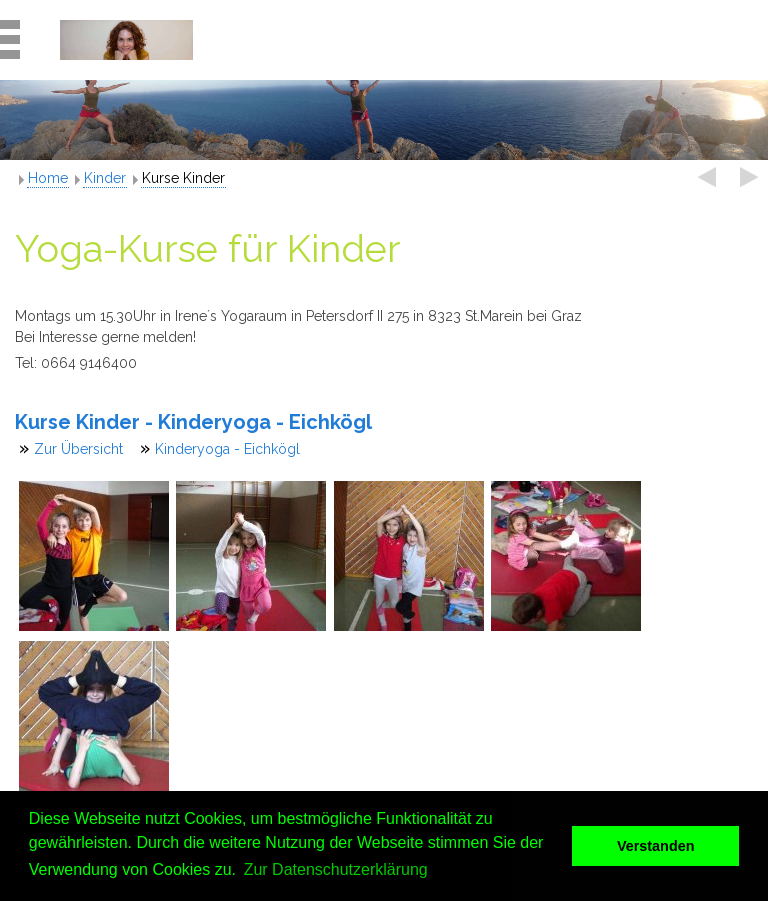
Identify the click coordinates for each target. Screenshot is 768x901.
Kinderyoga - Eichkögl (227, 449)
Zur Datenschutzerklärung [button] (336, 869)
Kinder (105, 178)
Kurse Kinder (183, 178)
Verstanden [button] (656, 846)
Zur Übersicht (78, 449)
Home (48, 178)
